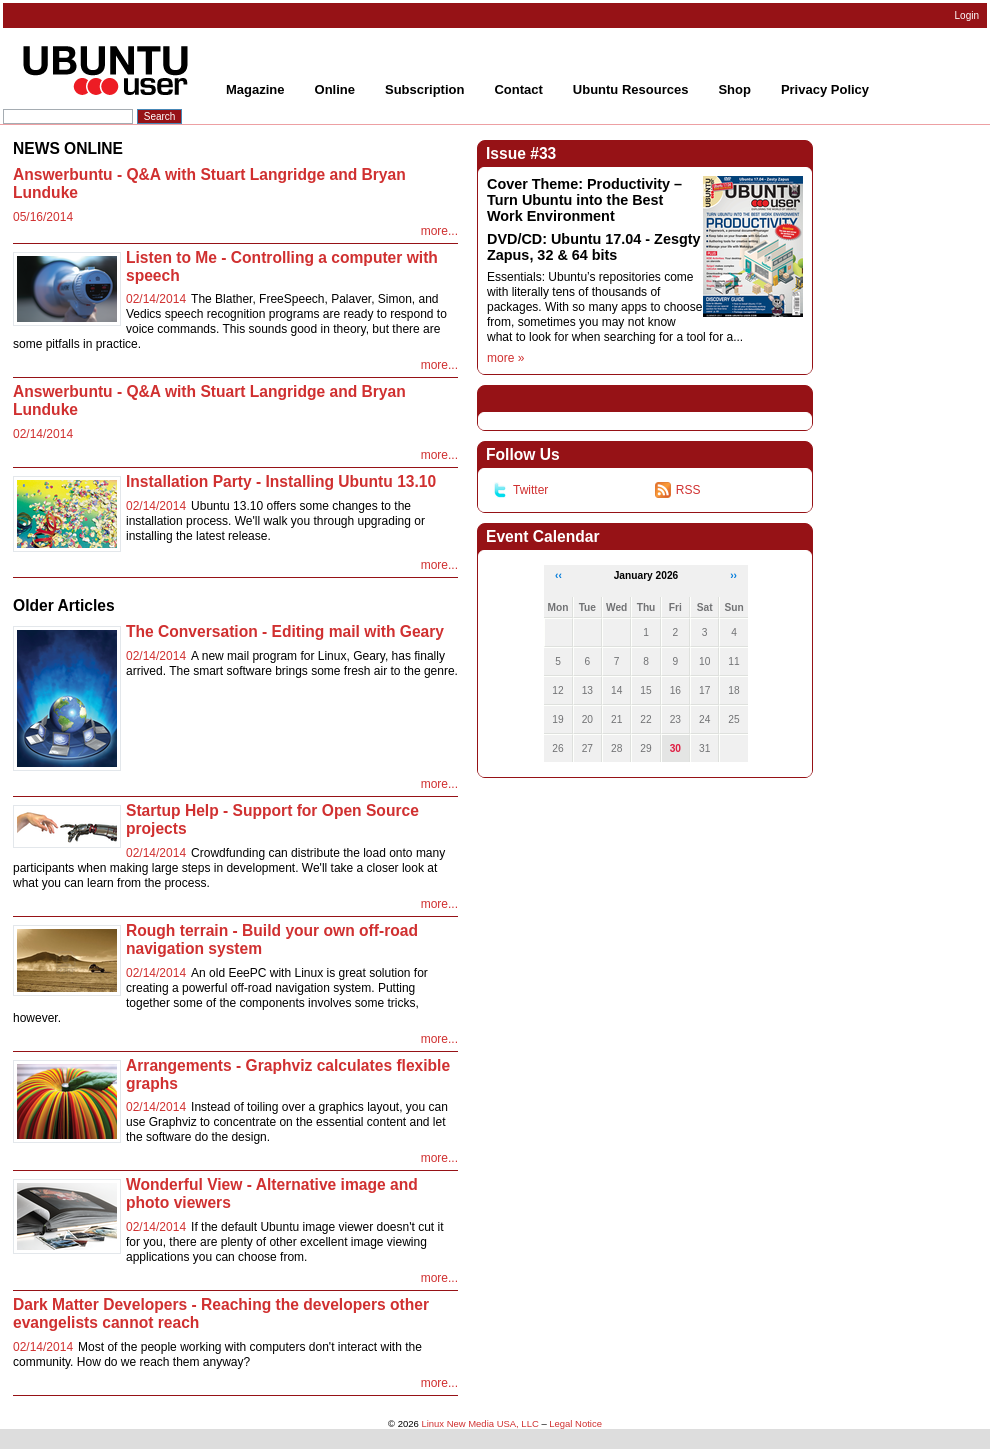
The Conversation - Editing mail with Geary (285, 631)
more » (505, 358)
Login (967, 15)
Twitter (520, 490)
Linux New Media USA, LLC (479, 1423)
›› (733, 575)
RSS (678, 490)
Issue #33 (521, 153)
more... (439, 231)
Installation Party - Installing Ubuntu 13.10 (281, 481)
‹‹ (558, 575)
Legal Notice (575, 1423)
